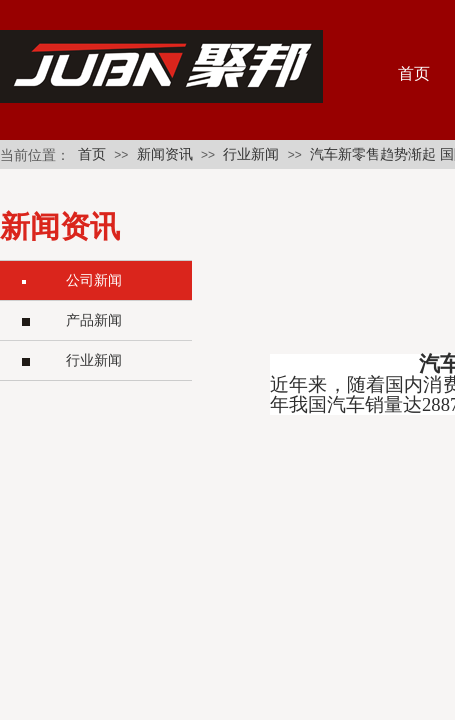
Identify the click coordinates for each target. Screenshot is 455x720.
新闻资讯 (165, 154)
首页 (92, 154)
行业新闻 (251, 154)
